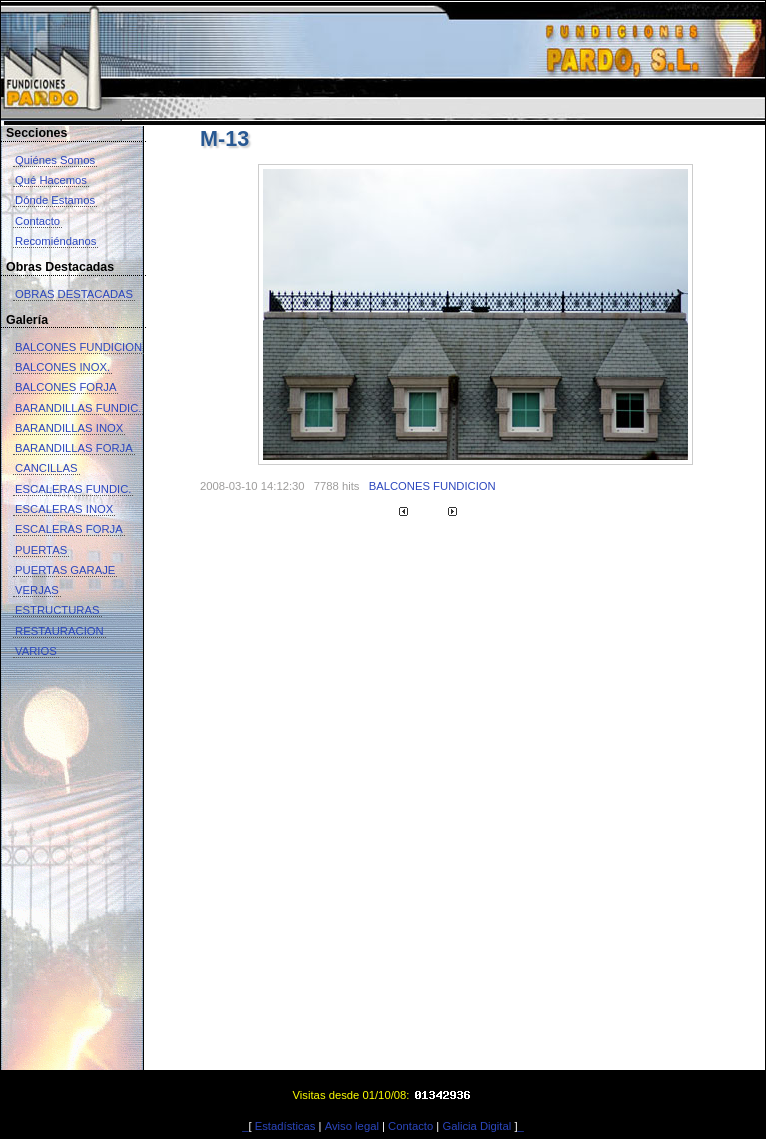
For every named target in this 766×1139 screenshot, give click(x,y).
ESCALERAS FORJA (69, 529)
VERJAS (37, 590)
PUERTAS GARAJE (65, 570)
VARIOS (36, 651)
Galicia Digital (476, 1126)
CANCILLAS (46, 468)
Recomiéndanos (55, 241)
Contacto (37, 221)
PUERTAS (41, 550)
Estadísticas (285, 1126)
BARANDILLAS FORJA (74, 448)
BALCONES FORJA (65, 387)
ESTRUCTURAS (57, 610)
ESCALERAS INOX (64, 509)
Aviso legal (352, 1126)
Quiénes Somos (55, 160)
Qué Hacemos (51, 180)
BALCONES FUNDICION (78, 347)
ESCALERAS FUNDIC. (73, 489)
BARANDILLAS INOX (69, 428)
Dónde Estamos (55, 200)
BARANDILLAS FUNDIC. (78, 408)
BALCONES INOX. (62, 367)
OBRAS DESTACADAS (74, 294)
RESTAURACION (59, 631)
